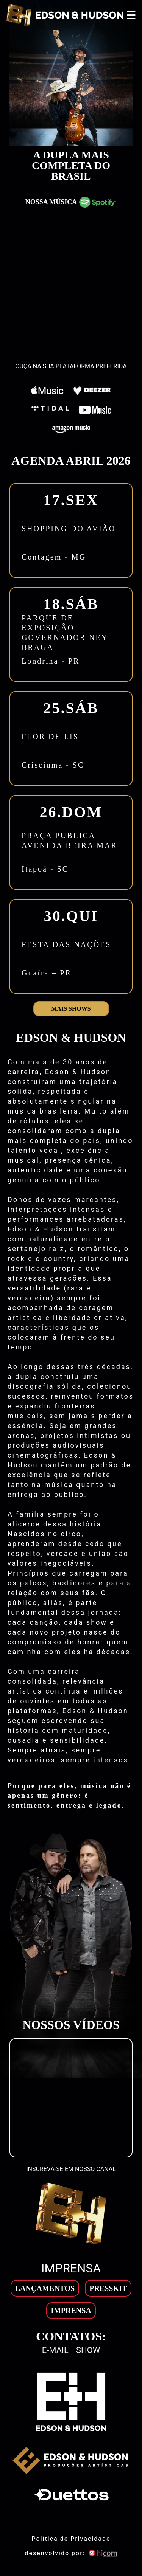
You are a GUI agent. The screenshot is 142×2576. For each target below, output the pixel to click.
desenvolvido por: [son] (71, 2553)
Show (88, 2350)
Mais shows (71, 1008)
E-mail (55, 2350)
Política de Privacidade (71, 2538)
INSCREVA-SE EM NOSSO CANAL (71, 2169)
